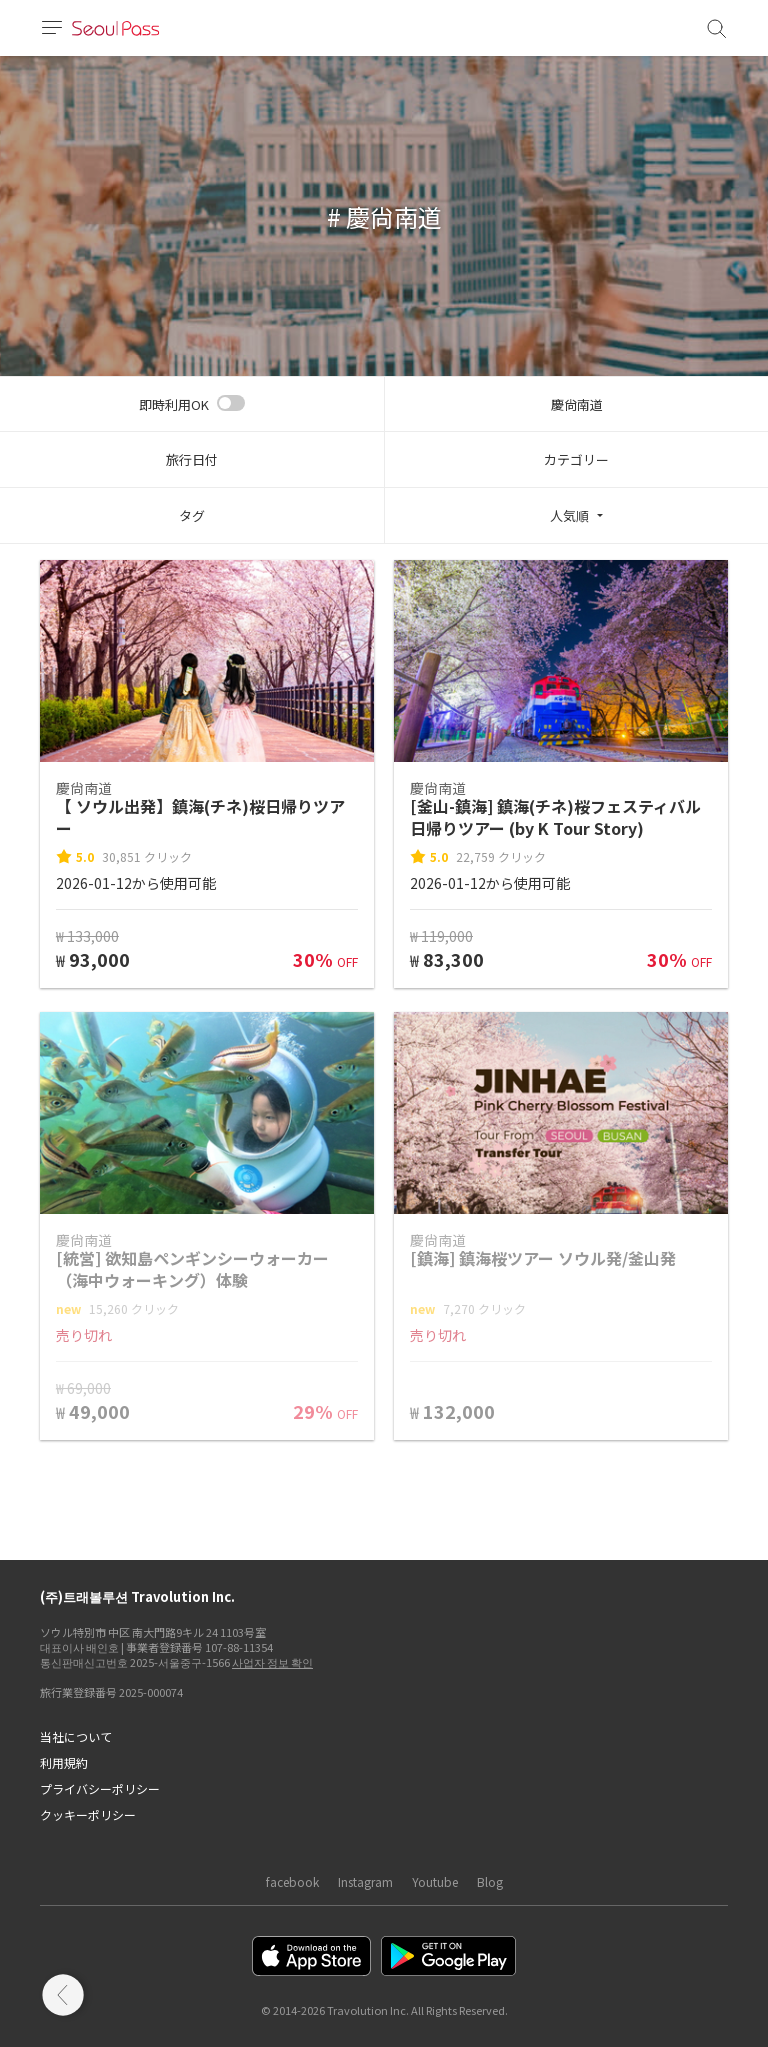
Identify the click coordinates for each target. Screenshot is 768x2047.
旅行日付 (192, 459)
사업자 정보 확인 (272, 1662)
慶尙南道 (577, 404)
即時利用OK (174, 404)
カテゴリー (576, 459)
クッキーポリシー (88, 1814)
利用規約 (64, 1762)
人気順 (569, 515)
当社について (76, 1736)
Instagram (365, 1881)
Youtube (435, 1881)
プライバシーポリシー (100, 1788)
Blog (490, 1881)
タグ (192, 515)
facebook (292, 1881)
